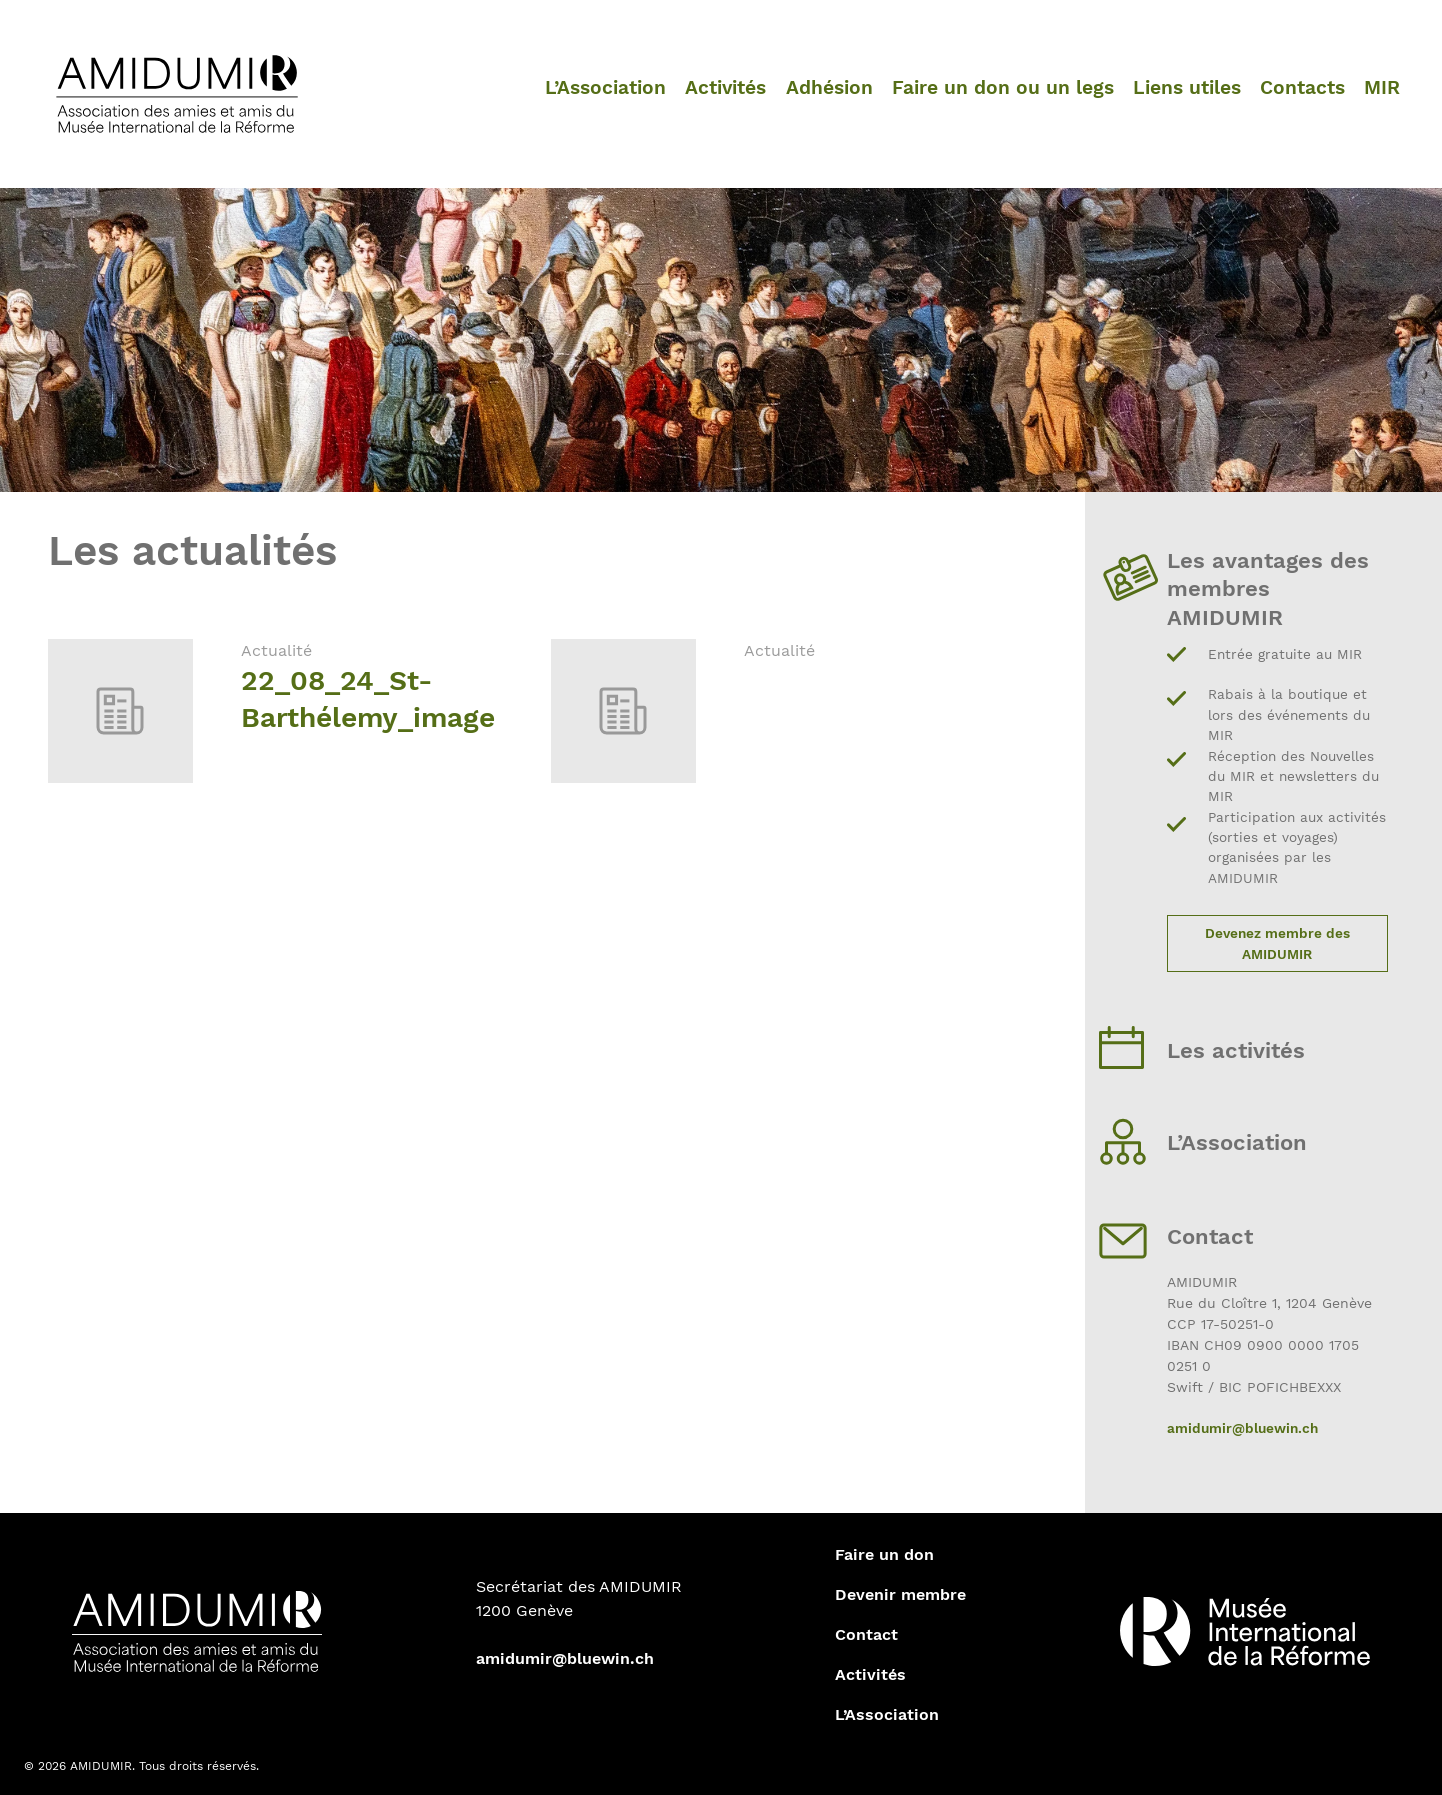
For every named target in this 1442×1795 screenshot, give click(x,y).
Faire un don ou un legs (1003, 87)
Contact (866, 1634)
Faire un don (884, 1554)
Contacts (1302, 87)
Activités (725, 87)
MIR (1382, 87)
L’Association (605, 87)
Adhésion (829, 87)
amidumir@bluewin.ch (1242, 1428)
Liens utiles (1187, 87)
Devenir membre (900, 1594)
